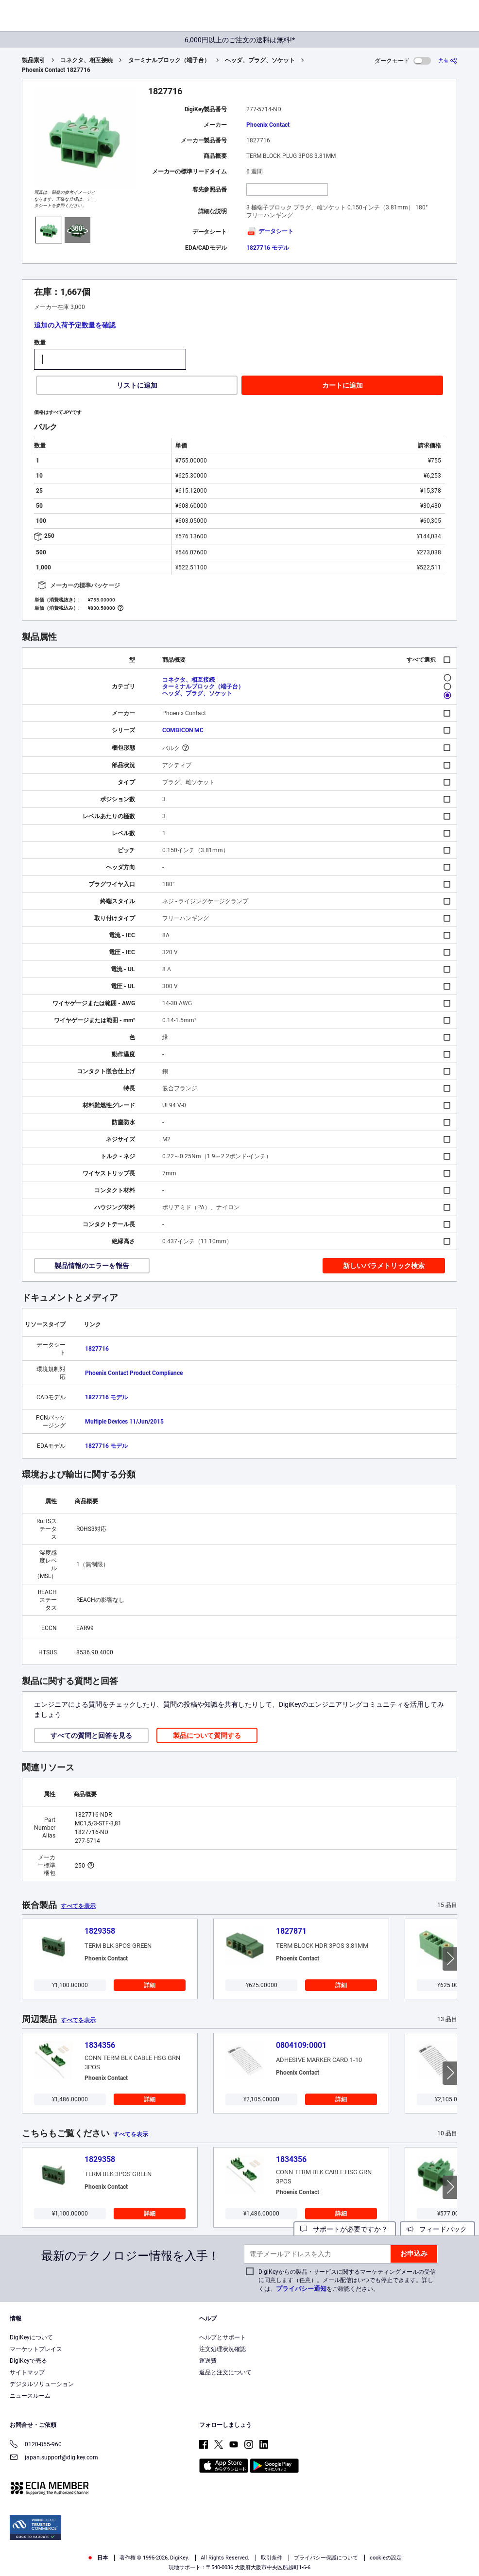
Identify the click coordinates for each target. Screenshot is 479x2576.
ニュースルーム (30, 2395)
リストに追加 (137, 385)
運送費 (208, 2360)
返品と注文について (225, 2372)
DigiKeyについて (31, 2337)
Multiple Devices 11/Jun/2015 (124, 1421)
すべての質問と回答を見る (91, 1735)
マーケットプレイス (36, 2349)
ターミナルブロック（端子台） (169, 60)
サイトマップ (27, 2372)
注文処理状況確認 (222, 2349)
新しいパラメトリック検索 (384, 1266)
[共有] (448, 60)
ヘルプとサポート (222, 2337)
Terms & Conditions (247, 2556)
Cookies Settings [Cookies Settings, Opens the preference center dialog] (436, 2546)
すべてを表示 (78, 1906)
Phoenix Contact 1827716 (56, 70)
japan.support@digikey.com (54, 2458)
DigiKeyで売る (28, 2360)
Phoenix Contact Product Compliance (134, 1373)
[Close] (468, 2549)
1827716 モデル (267, 247)
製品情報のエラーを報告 (91, 1266)
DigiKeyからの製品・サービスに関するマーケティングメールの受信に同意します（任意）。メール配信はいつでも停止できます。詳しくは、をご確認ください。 (347, 2280)
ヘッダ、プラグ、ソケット (260, 60)
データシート (269, 231)
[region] (239, 2550)
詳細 (149, 1985)
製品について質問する (207, 1735)
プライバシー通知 (301, 2288)
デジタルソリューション (42, 2384)
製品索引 (33, 60)
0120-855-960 (36, 2445)
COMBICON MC (183, 730)
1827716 (97, 1348)
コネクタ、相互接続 (86, 60)
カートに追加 (342, 385)
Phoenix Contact (268, 124)
